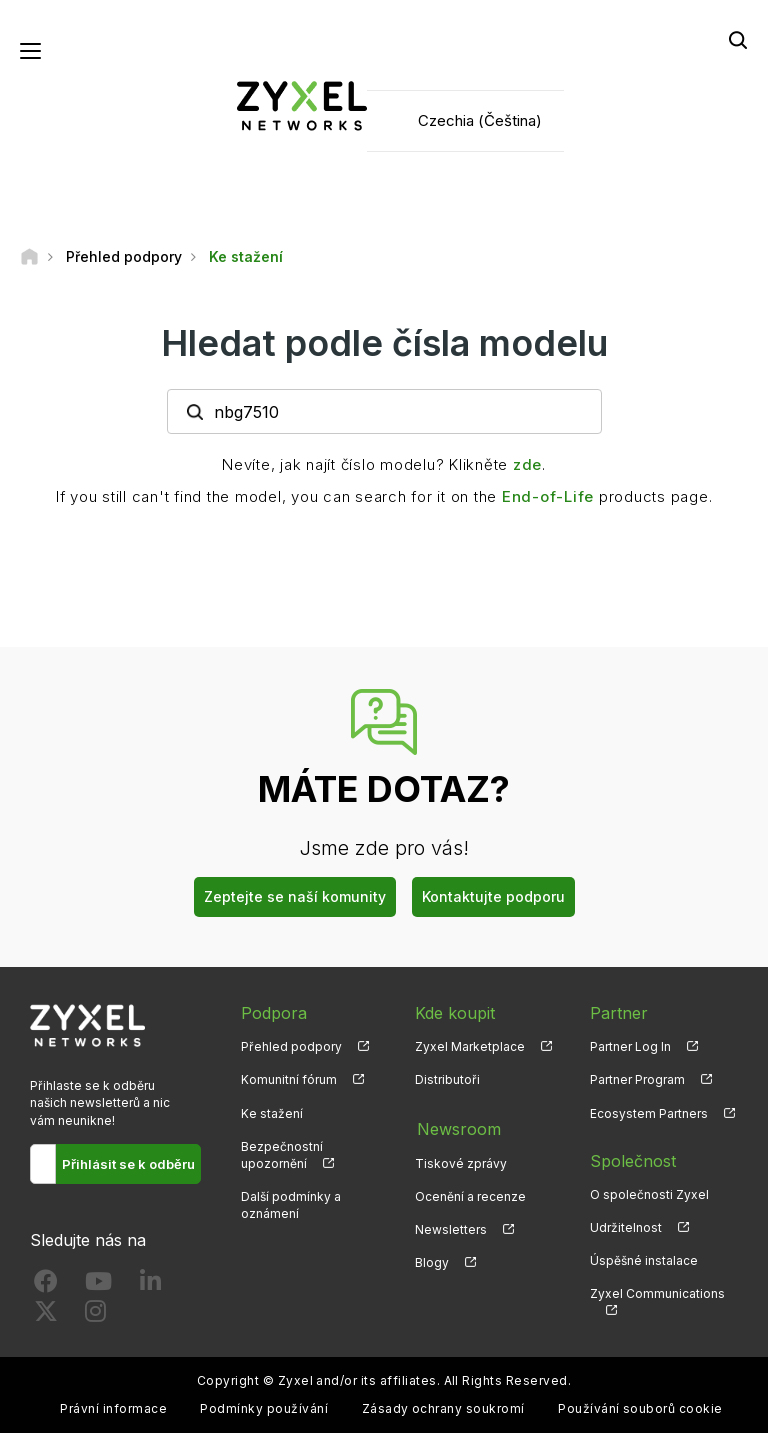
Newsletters (451, 1228)
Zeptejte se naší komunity (295, 897)
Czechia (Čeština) (480, 120)
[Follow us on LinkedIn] (150, 1286)
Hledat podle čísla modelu (384, 343)
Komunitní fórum (289, 1080)
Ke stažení (272, 1113)
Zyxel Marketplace (470, 1047)
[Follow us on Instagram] (95, 1316)
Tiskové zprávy (461, 1161)
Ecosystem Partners (649, 1113)
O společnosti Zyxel (649, 1194)
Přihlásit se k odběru (128, 1165)
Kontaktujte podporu (493, 897)
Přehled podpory (291, 1047)
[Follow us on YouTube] (98, 1286)
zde (527, 465)
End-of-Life (548, 497)
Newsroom (457, 1128)
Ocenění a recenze (470, 1194)
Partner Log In (630, 1047)
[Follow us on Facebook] (46, 1286)
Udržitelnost (626, 1228)
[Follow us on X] (46, 1316)
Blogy (432, 1261)
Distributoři (447, 1080)
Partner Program (637, 1080)
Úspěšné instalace (644, 1261)
